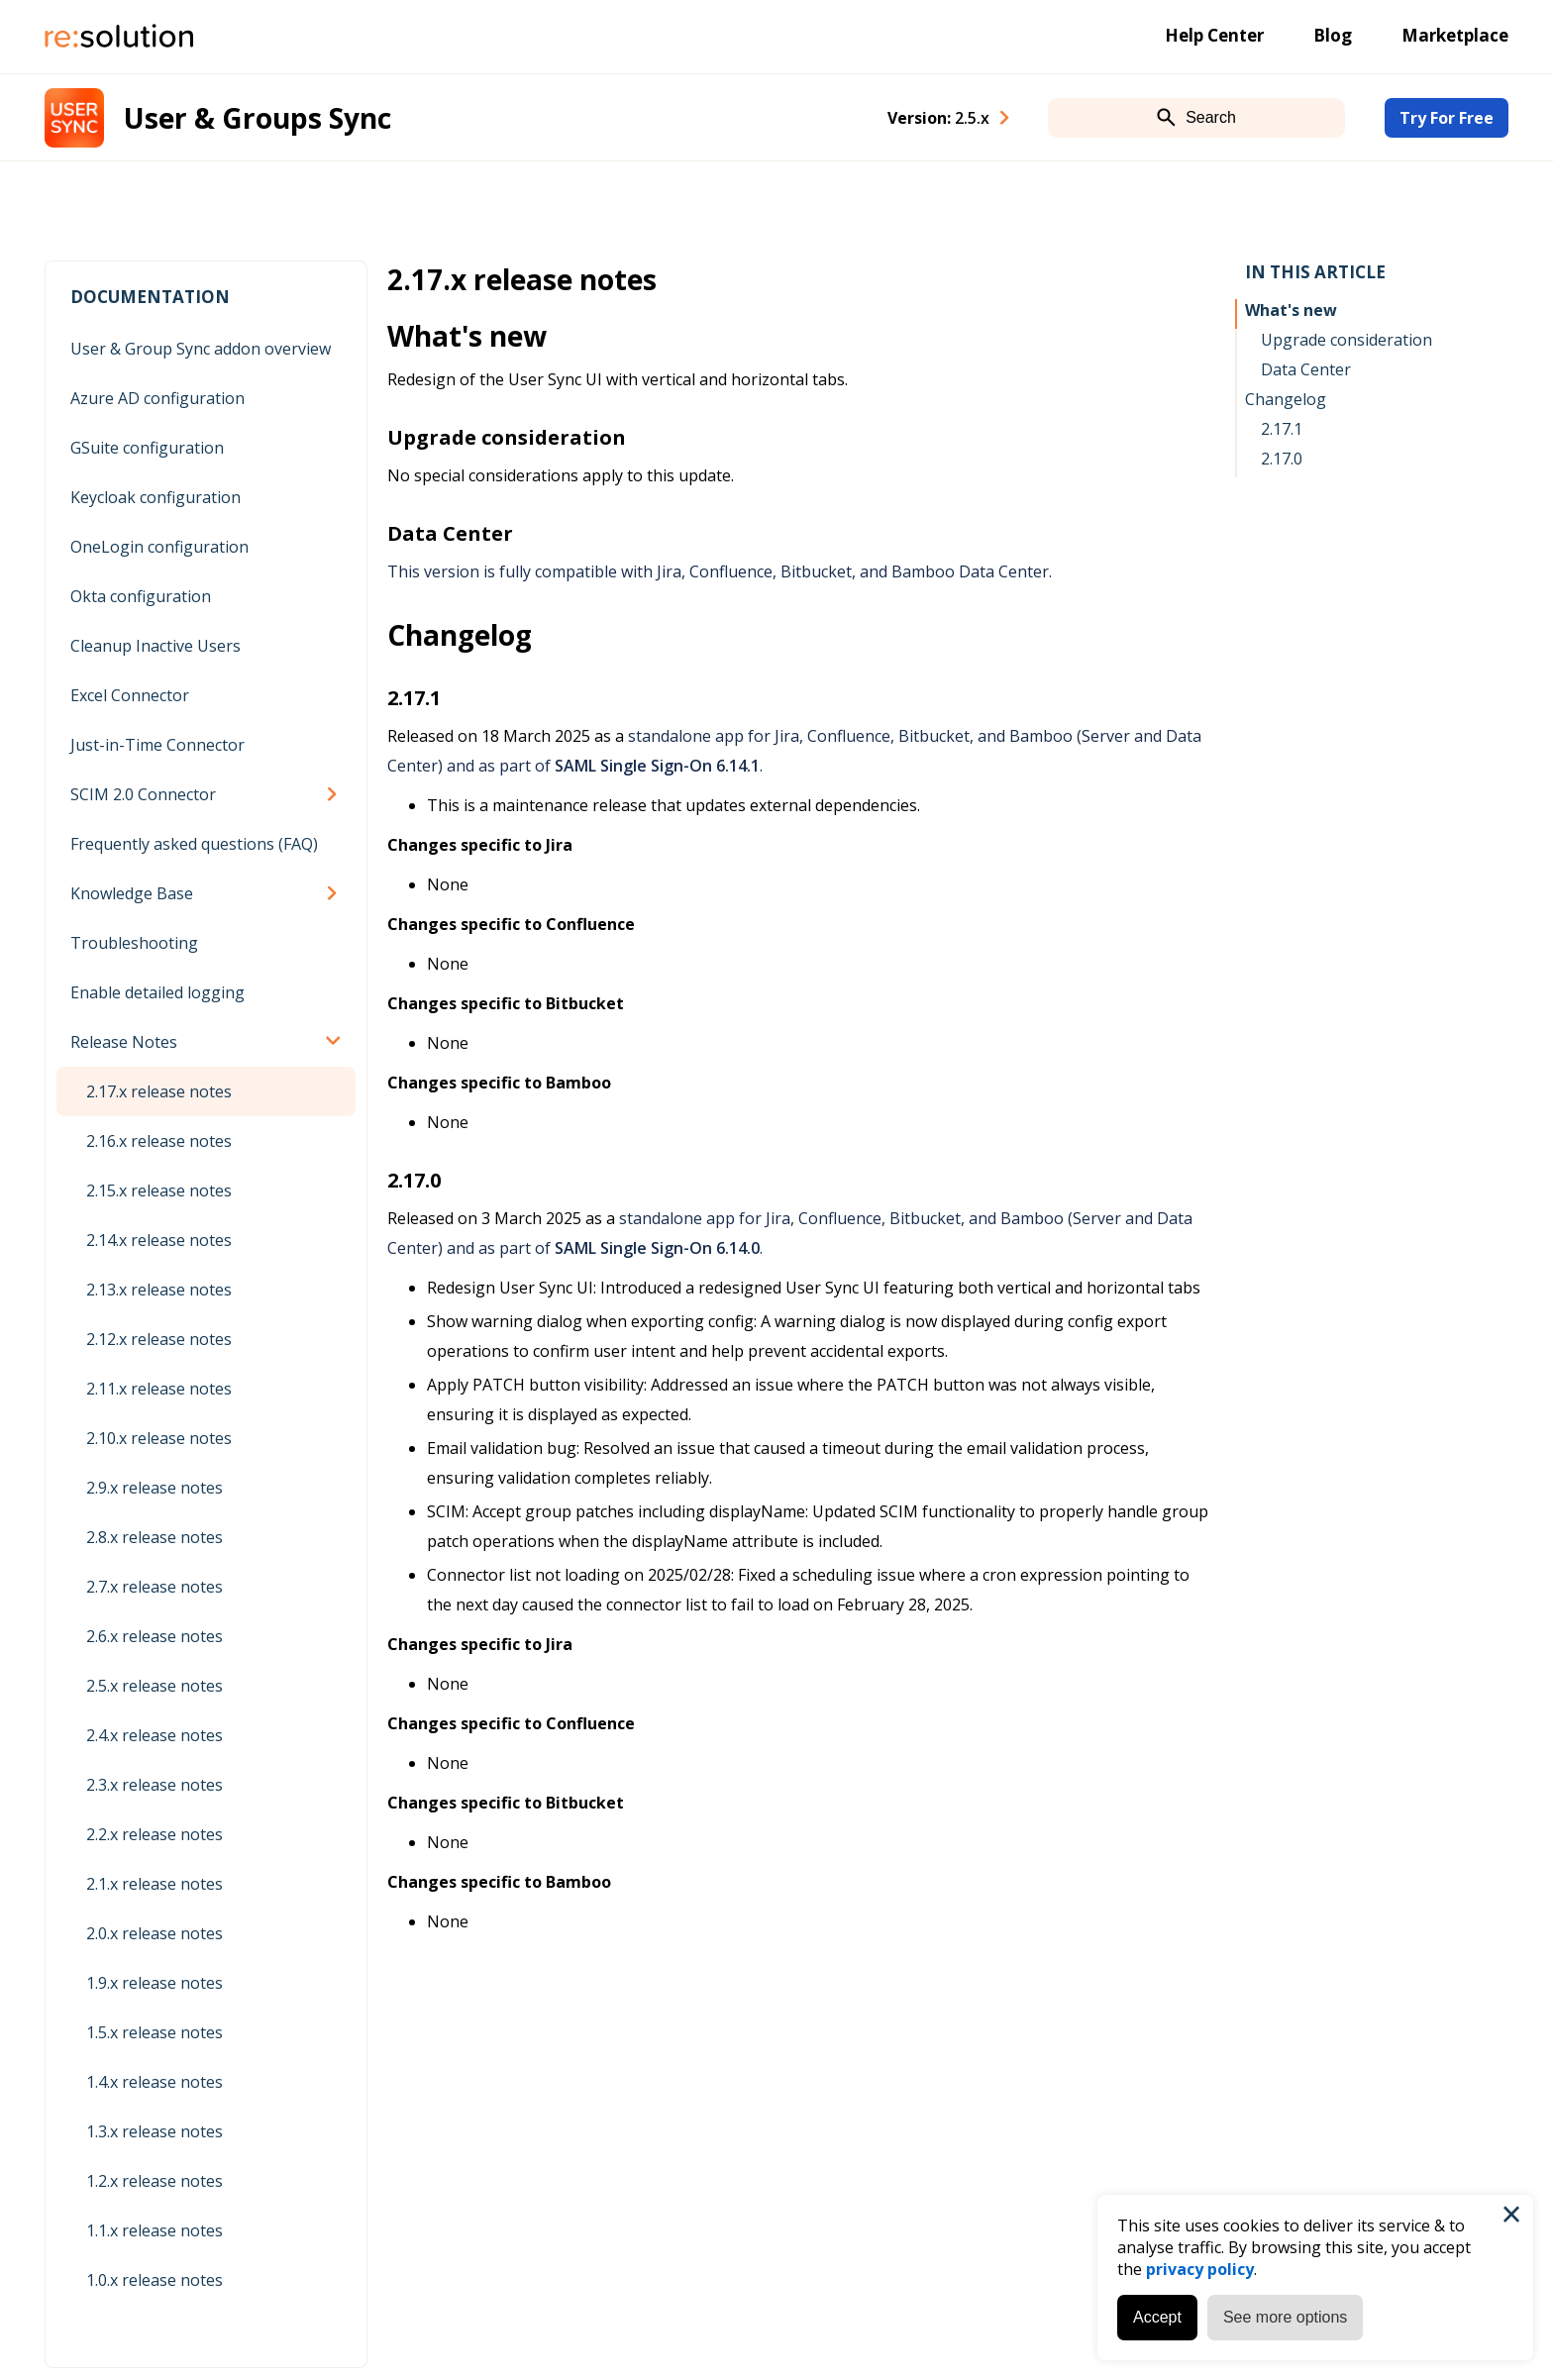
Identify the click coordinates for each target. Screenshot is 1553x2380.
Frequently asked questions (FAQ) (194, 844)
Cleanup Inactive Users (155, 646)
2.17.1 (1281, 429)
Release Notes (123, 1042)
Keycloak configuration (155, 497)
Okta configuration (140, 596)
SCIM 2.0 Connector (143, 794)
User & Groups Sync (257, 118)
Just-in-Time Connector (157, 745)
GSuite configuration (147, 448)
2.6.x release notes (154, 1636)
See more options (1285, 2317)
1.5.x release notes (154, 2032)
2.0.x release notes (154, 1933)
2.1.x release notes (154, 1884)
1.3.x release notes (154, 2131)
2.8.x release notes (154, 1537)
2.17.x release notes (159, 1091)
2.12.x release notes (159, 1339)
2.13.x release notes (159, 1289)
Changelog (1285, 399)
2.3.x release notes (154, 1785)
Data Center (1306, 369)
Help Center (1214, 35)
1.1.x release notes (154, 2230)
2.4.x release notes (154, 1735)
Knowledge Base (131, 893)
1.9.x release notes (154, 1983)
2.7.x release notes (154, 1587)
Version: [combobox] (938, 118)
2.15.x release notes (159, 1190)
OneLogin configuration (159, 547)
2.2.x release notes (154, 1834)
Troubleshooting (134, 943)
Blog (1332, 35)
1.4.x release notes (154, 2082)
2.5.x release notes (154, 1686)
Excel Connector (129, 695)
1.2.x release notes (154, 2181)
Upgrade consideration (1346, 340)
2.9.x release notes (154, 1488)
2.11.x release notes (159, 1388)
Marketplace (1454, 35)
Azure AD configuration (157, 398)
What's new (1291, 310)
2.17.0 (1281, 458)
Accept (1157, 2317)
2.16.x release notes (159, 1141)
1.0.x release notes (154, 2280)
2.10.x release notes (159, 1438)
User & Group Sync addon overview (200, 349)
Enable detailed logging (157, 992)
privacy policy (1200, 2269)
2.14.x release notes (159, 1240)
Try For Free (1446, 118)
